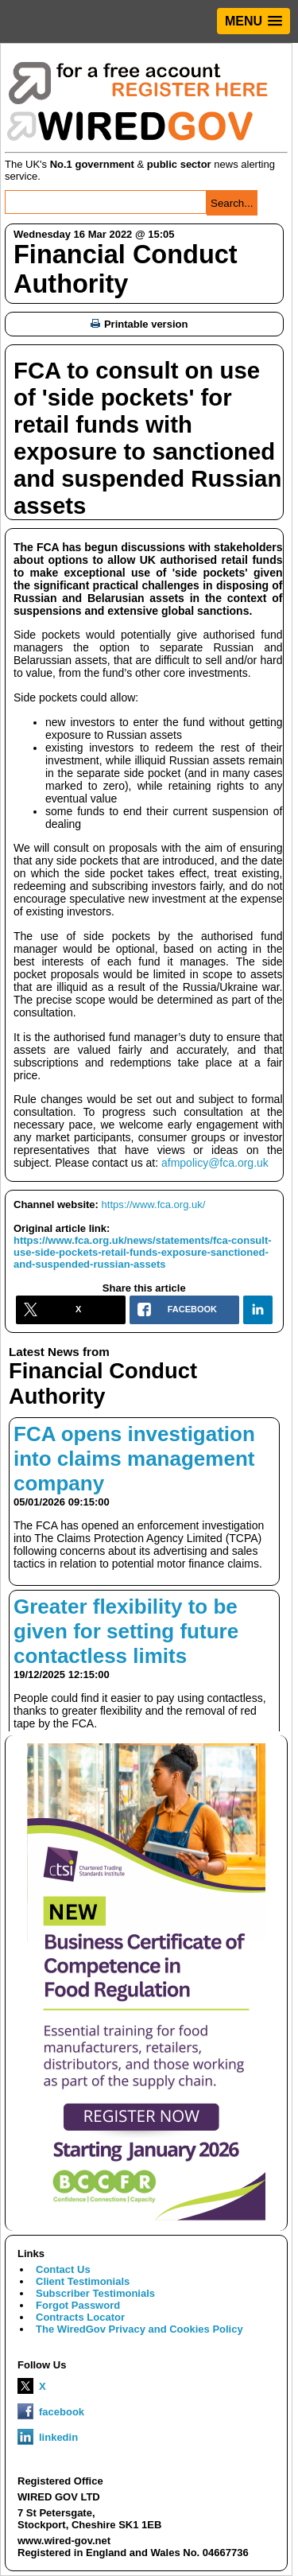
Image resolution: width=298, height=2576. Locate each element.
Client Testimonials (83, 2281)
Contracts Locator (80, 2317)
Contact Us (63, 2269)
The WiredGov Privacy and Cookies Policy (139, 2329)
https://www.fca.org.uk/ (154, 1204)
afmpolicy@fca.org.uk (215, 1162)
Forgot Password (78, 2305)
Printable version (139, 324)
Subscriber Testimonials (95, 2293)
